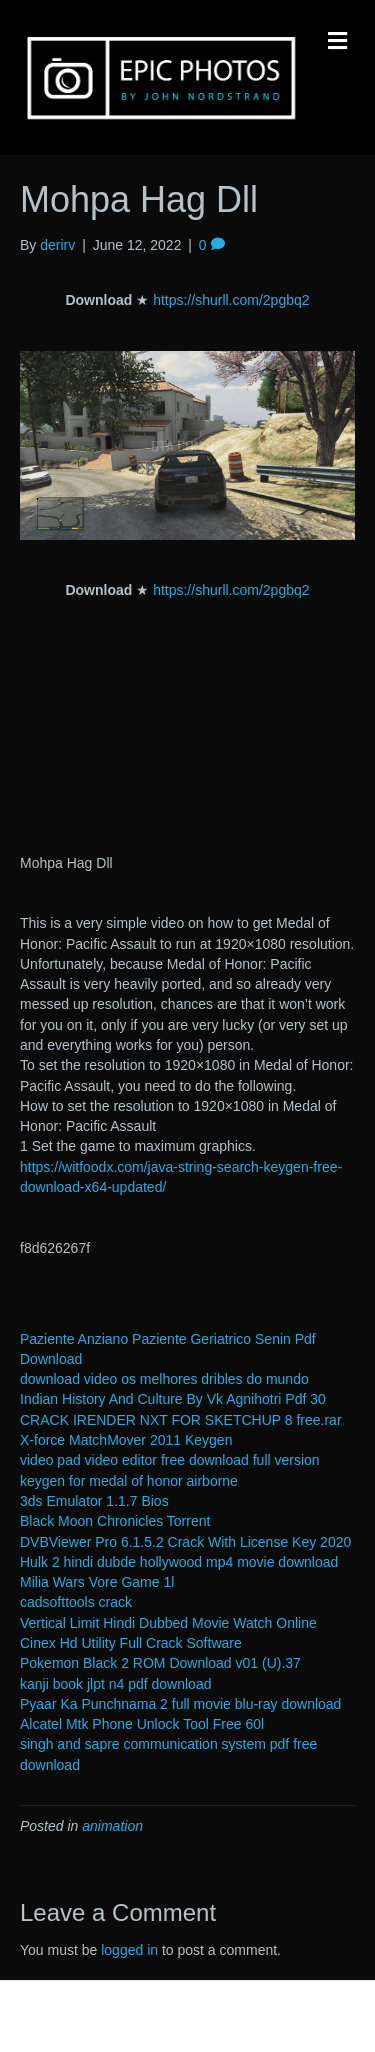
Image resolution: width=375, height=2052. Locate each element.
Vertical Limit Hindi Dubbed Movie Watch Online (168, 1623)
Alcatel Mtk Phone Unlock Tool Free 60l (142, 1724)
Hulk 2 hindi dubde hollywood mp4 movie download (179, 1562)
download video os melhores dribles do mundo (164, 1379)
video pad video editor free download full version (170, 1460)
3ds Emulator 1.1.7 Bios (94, 1501)
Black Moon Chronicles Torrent (115, 1521)
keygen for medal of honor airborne (129, 1481)
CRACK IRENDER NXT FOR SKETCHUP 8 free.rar (181, 1420)
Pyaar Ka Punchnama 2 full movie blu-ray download (180, 1704)
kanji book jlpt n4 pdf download (115, 1684)
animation (112, 1826)
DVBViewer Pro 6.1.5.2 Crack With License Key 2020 (185, 1542)
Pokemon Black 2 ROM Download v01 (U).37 (160, 1663)
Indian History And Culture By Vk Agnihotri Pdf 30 (173, 1399)
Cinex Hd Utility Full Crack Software (131, 1643)
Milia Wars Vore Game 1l (97, 1582)
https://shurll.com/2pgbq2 (231, 300)
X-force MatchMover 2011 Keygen (126, 1440)
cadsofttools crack (76, 1602)
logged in (129, 1950)
